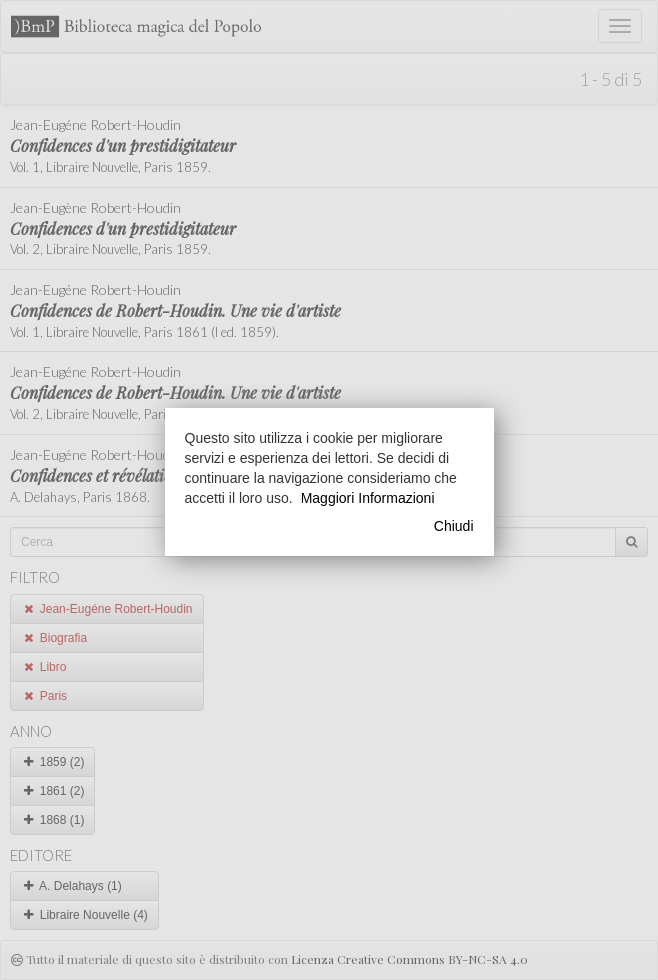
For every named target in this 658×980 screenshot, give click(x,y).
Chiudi (454, 526)
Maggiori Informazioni (368, 498)
